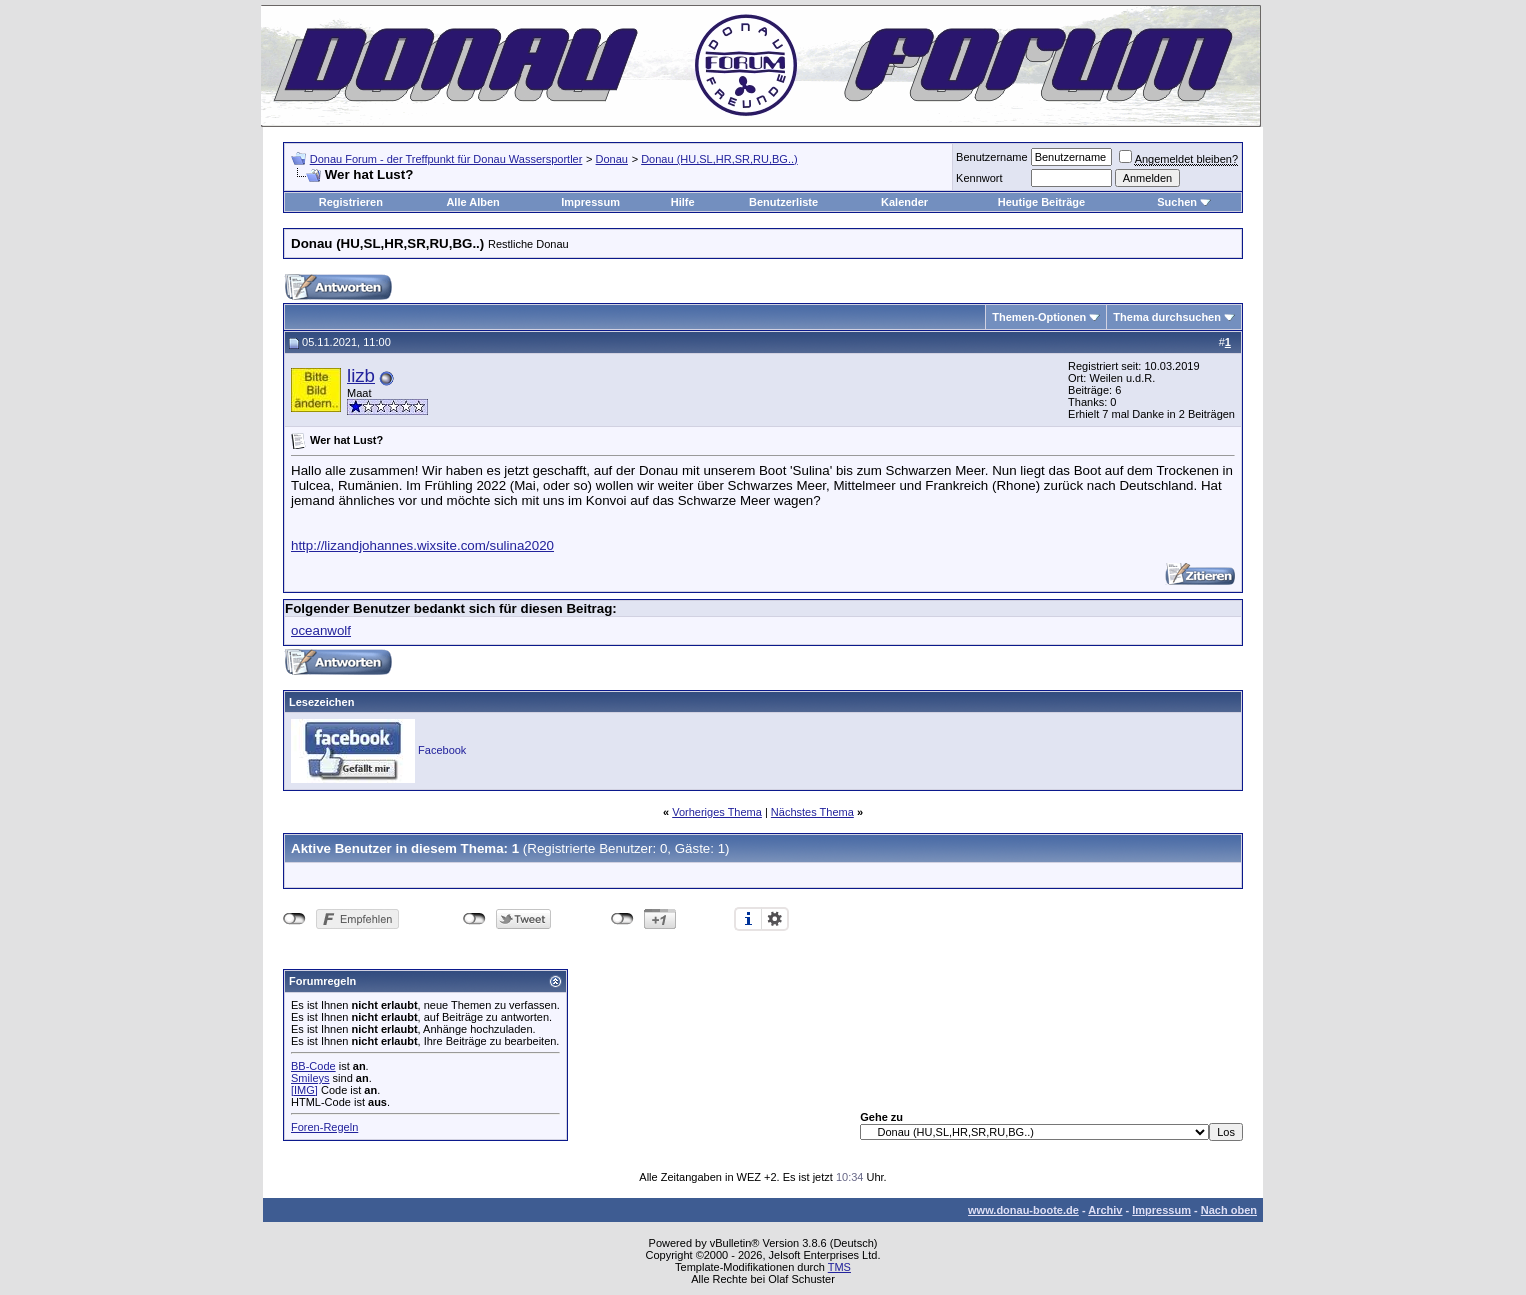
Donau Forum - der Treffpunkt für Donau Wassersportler (446, 159)
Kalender (904, 202)
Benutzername (992, 157)
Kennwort (979, 178)
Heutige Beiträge (1041, 202)
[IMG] (304, 1090)
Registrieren (351, 202)
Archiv (1105, 1210)
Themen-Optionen (1039, 317)
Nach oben (1229, 1210)
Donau (612, 159)
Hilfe (683, 202)
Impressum (590, 202)
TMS (839, 1267)
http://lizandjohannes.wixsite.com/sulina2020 (422, 545)
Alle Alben (472, 202)
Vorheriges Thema (717, 812)
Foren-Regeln (324, 1127)
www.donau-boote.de (1023, 1210)
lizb (361, 375)
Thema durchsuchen (1167, 317)
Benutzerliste (783, 202)
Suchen (1177, 202)
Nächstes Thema (812, 812)
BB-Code (313, 1066)
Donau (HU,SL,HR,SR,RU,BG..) (719, 159)
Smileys (310, 1078)
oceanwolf (321, 630)
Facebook (442, 750)
